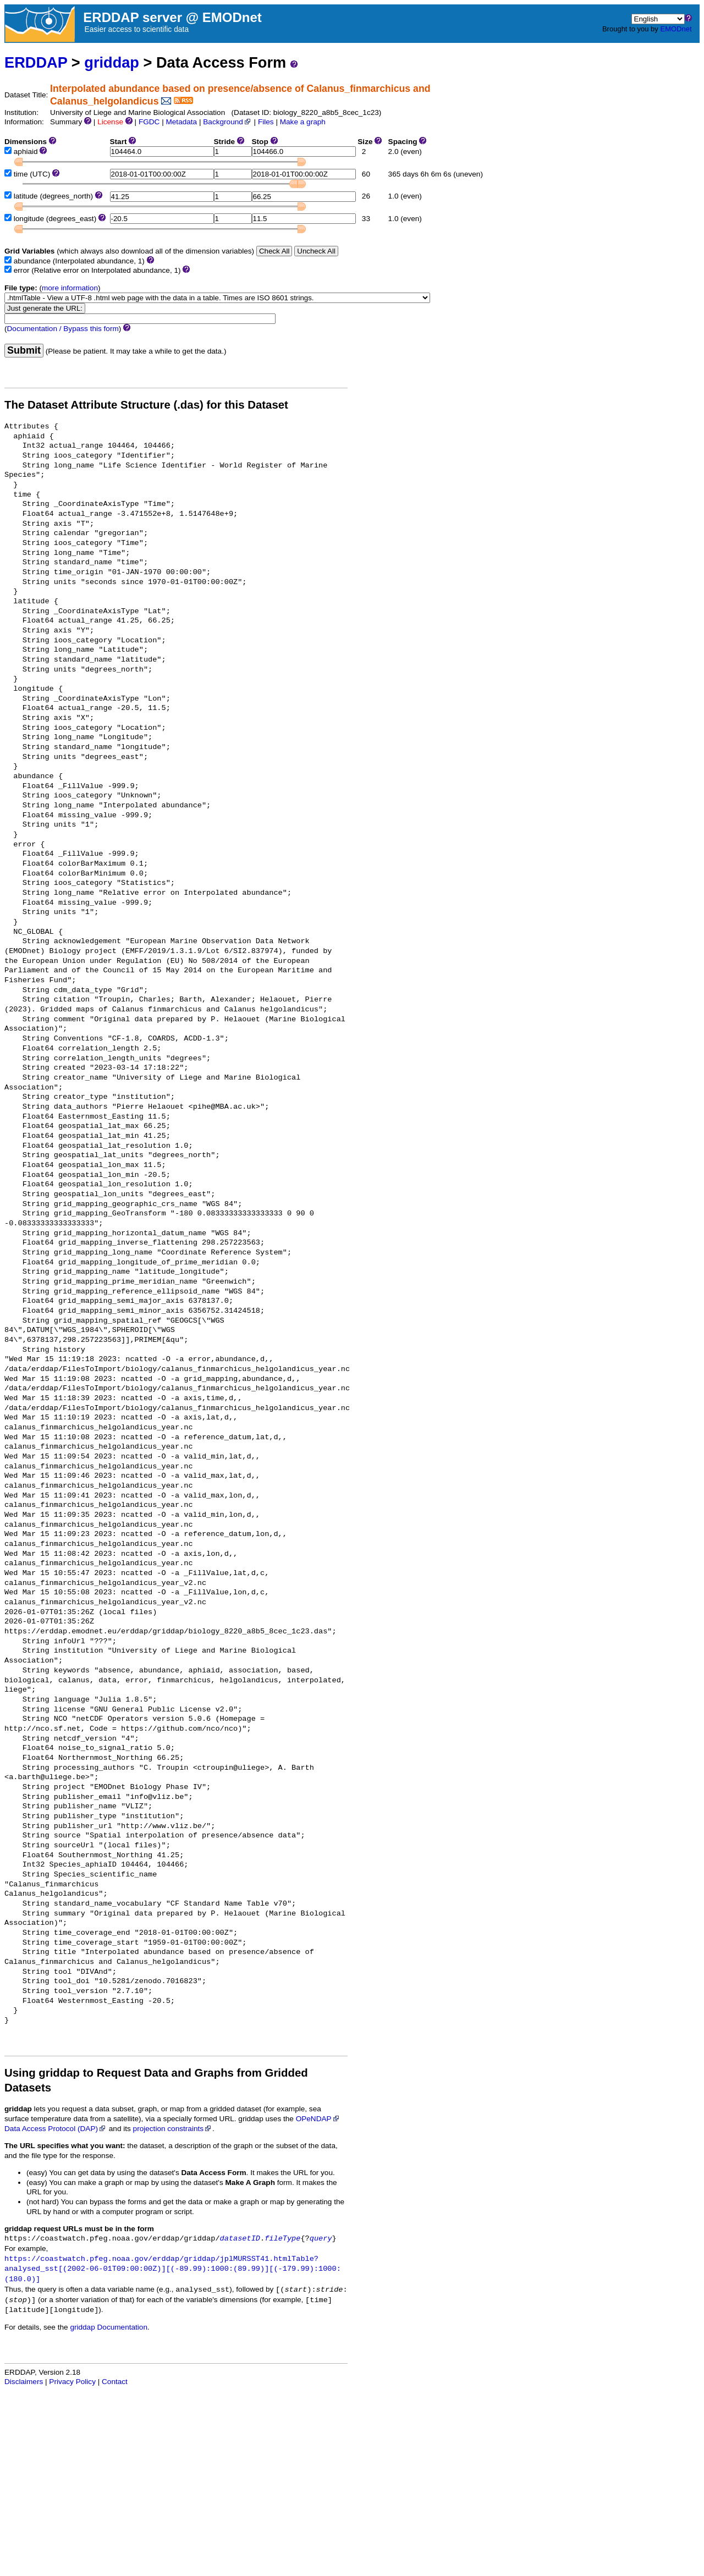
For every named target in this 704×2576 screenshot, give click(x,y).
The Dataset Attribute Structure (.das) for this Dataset (146, 405)
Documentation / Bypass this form (63, 328)
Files (266, 122)
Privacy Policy (72, 2381)
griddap (111, 62)
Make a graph (303, 122)
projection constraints (172, 2128)
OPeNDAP (318, 2119)
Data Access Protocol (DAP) (55, 2128)
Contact (115, 2381)
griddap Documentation (108, 2327)
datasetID (240, 2238)
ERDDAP (35, 62)
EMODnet (675, 29)
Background (227, 122)
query (321, 2238)
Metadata (181, 122)
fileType (282, 2238)
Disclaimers (23, 2381)
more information (70, 288)
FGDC (149, 122)
